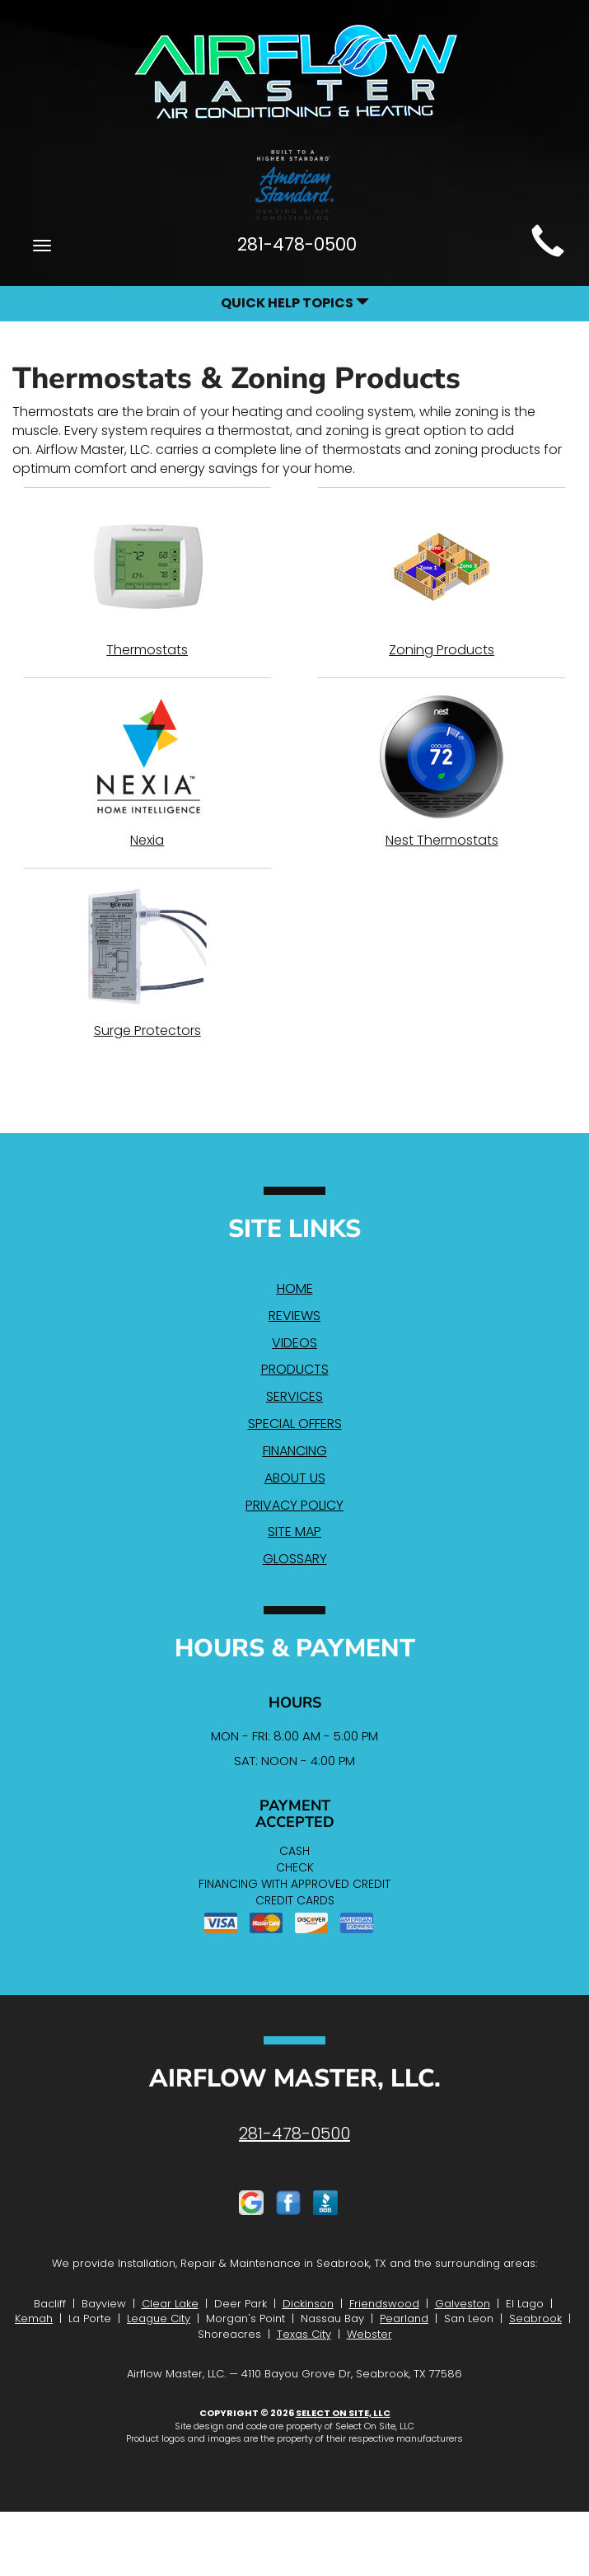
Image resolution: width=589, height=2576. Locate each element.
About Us (294, 1477)
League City (158, 2318)
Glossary (295, 1558)
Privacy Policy (294, 1505)
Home (295, 1288)
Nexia (147, 772)
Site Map (294, 1531)
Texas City (304, 2334)
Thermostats (147, 581)
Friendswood (384, 2303)
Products (295, 1369)
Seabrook (535, 2318)
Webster (369, 2334)
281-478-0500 (294, 2133)
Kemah (34, 2318)
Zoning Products (441, 581)
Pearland (404, 2318)
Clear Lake (170, 2303)
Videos (294, 1342)
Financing (295, 1450)
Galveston (462, 2303)
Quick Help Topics (295, 302)
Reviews (294, 1315)
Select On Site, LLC (343, 2412)
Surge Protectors (147, 962)
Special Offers (295, 1423)
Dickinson (308, 2303)
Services (294, 1396)
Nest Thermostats (441, 772)
